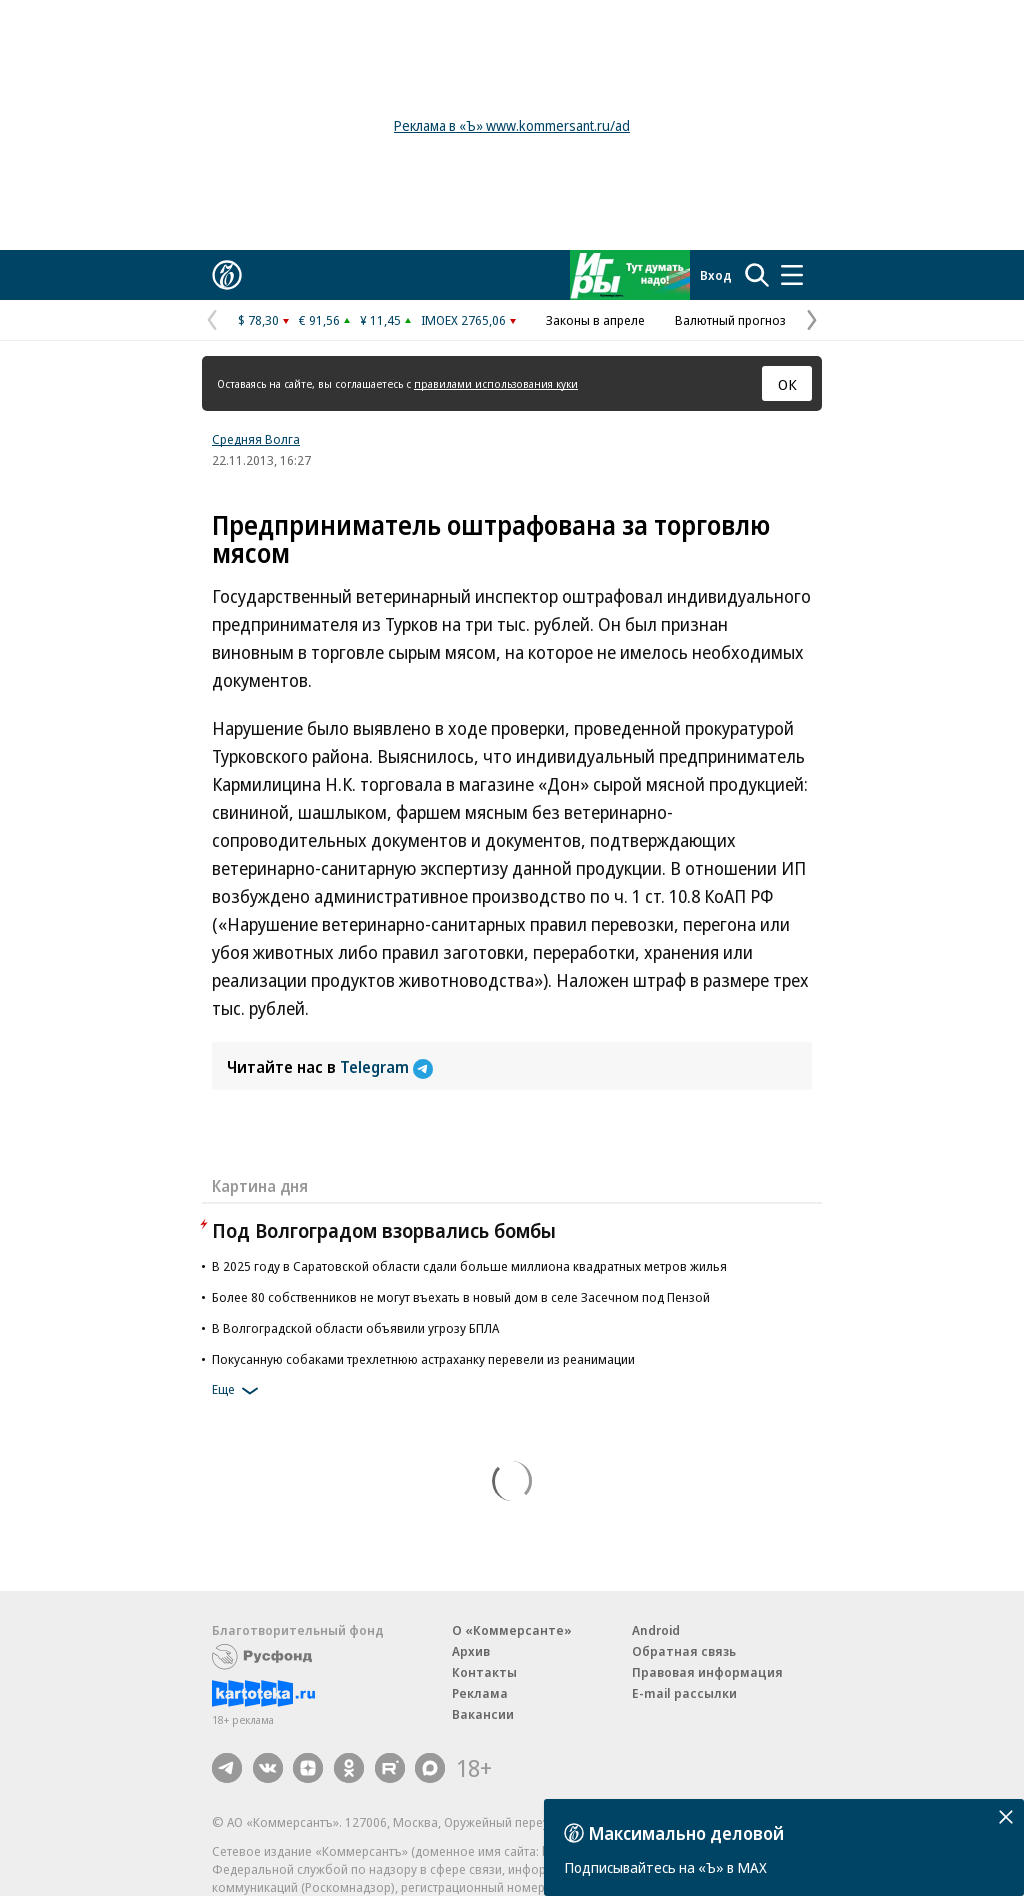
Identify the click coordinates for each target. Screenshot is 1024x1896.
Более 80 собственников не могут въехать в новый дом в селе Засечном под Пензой (461, 1297)
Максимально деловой (686, 1833)
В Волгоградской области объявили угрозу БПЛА (355, 1328)
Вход (716, 275)
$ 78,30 (258, 320)
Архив (471, 1651)
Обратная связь (684, 1651)
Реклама (480, 1693)
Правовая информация (707, 1672)
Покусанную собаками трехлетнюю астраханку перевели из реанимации (423, 1359)
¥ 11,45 (380, 320)
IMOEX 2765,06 (463, 320)
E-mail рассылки (684, 1693)
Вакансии (483, 1714)
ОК (787, 384)
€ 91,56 (319, 320)
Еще (238, 1391)
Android (656, 1630)
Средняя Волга (256, 439)
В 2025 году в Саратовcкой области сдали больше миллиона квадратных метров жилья (469, 1266)
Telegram (386, 1067)
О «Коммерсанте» (512, 1630)
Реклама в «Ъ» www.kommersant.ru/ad (512, 125)
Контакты (484, 1672)
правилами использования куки (496, 383)
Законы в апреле (595, 320)
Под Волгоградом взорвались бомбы (384, 1230)
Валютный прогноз (730, 320)
